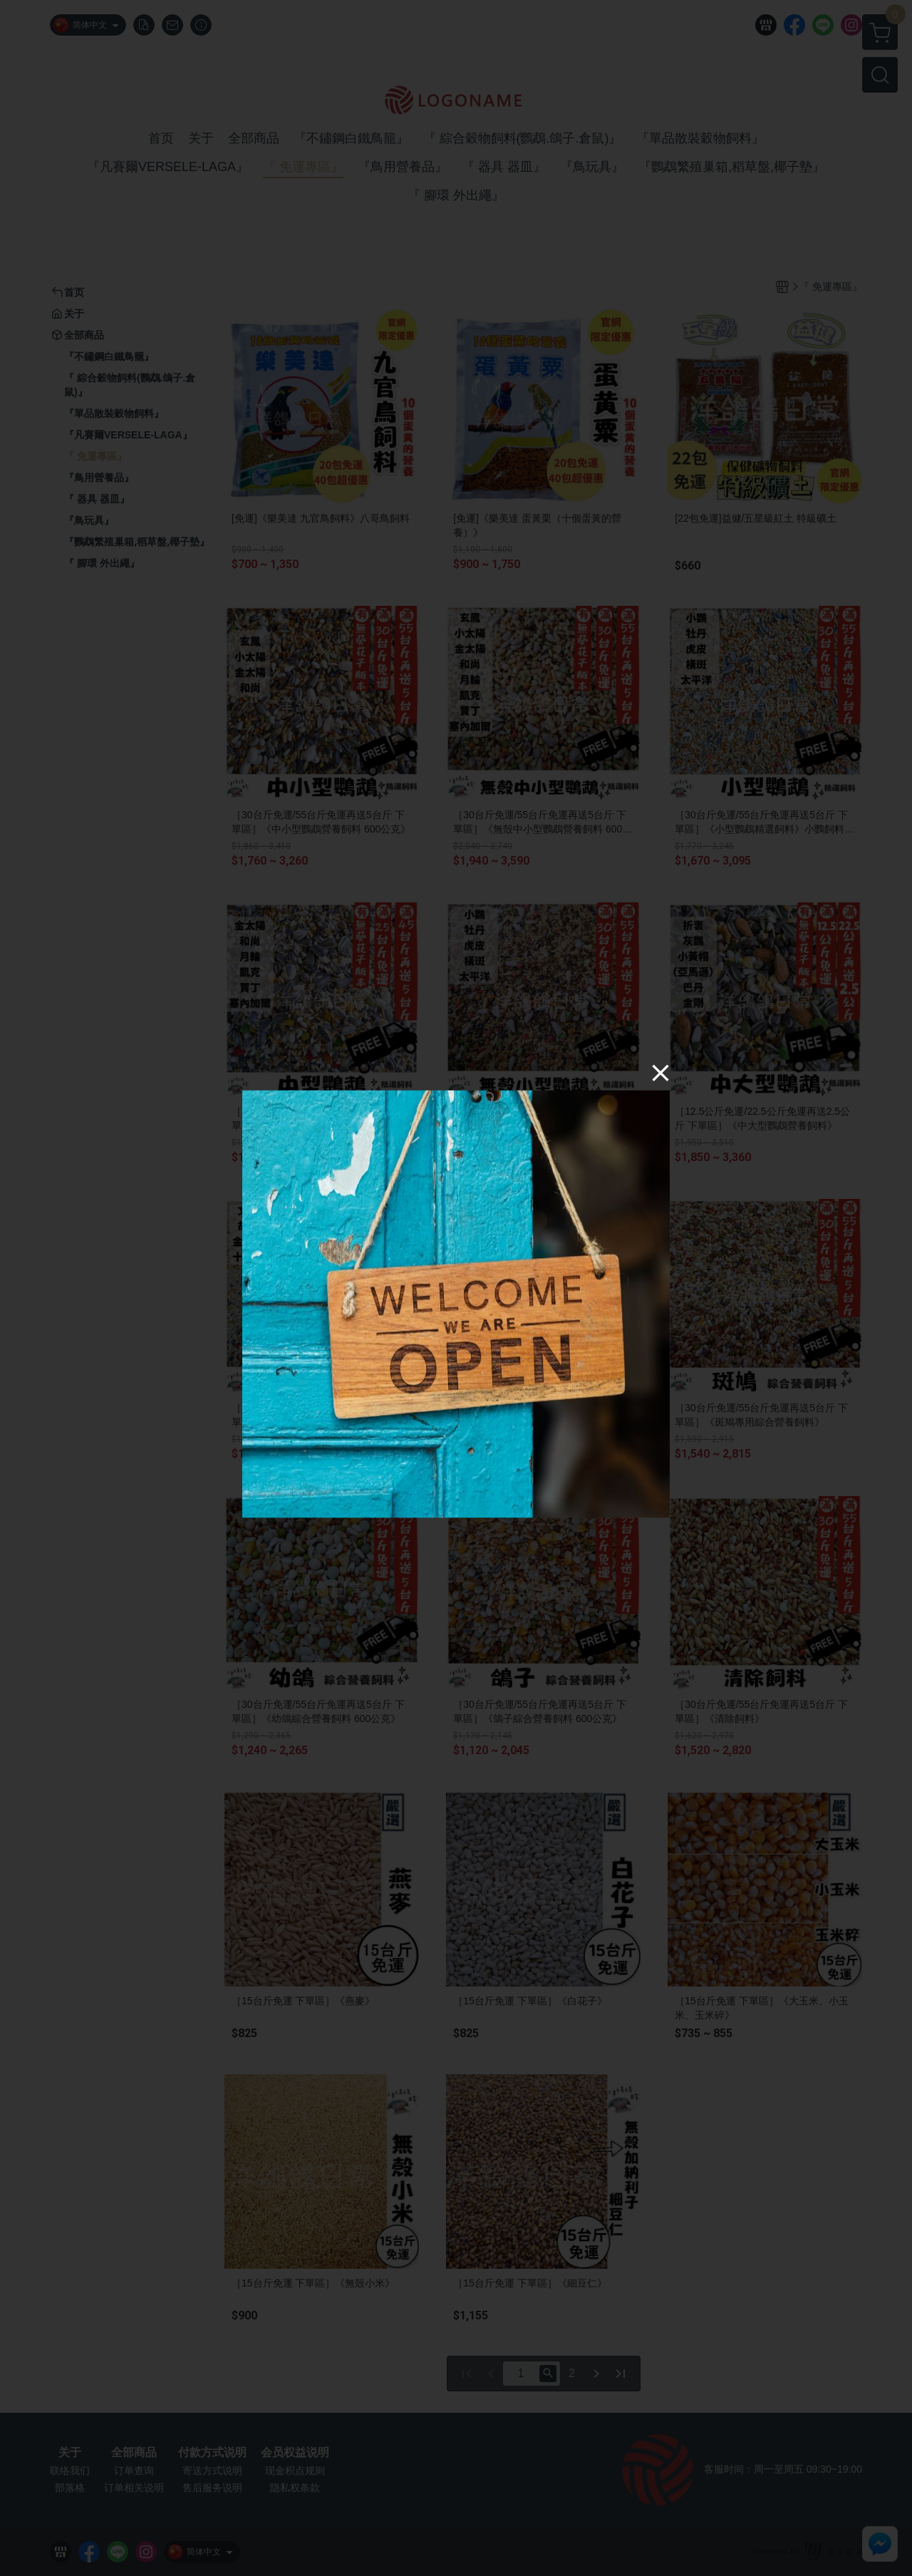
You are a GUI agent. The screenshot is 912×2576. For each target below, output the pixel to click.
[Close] (660, 1072)
